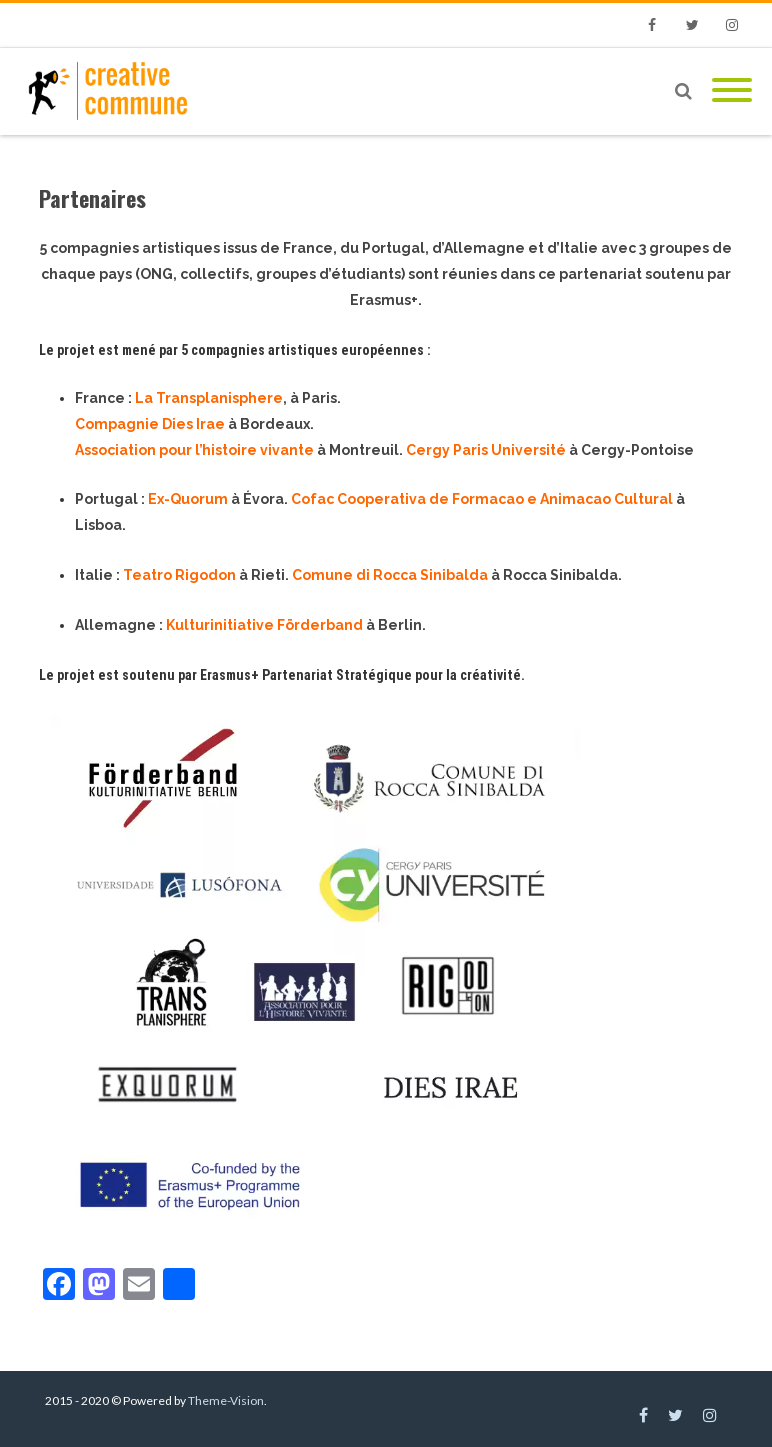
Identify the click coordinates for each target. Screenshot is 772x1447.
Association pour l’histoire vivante (194, 450)
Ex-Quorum (188, 499)
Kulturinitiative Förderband (264, 625)
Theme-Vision (226, 1400)
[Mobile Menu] (732, 91)
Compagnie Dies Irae (150, 424)
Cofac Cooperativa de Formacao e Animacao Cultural (482, 499)
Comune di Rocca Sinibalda (390, 575)
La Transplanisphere (209, 398)
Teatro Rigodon (179, 575)
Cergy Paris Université (486, 450)
